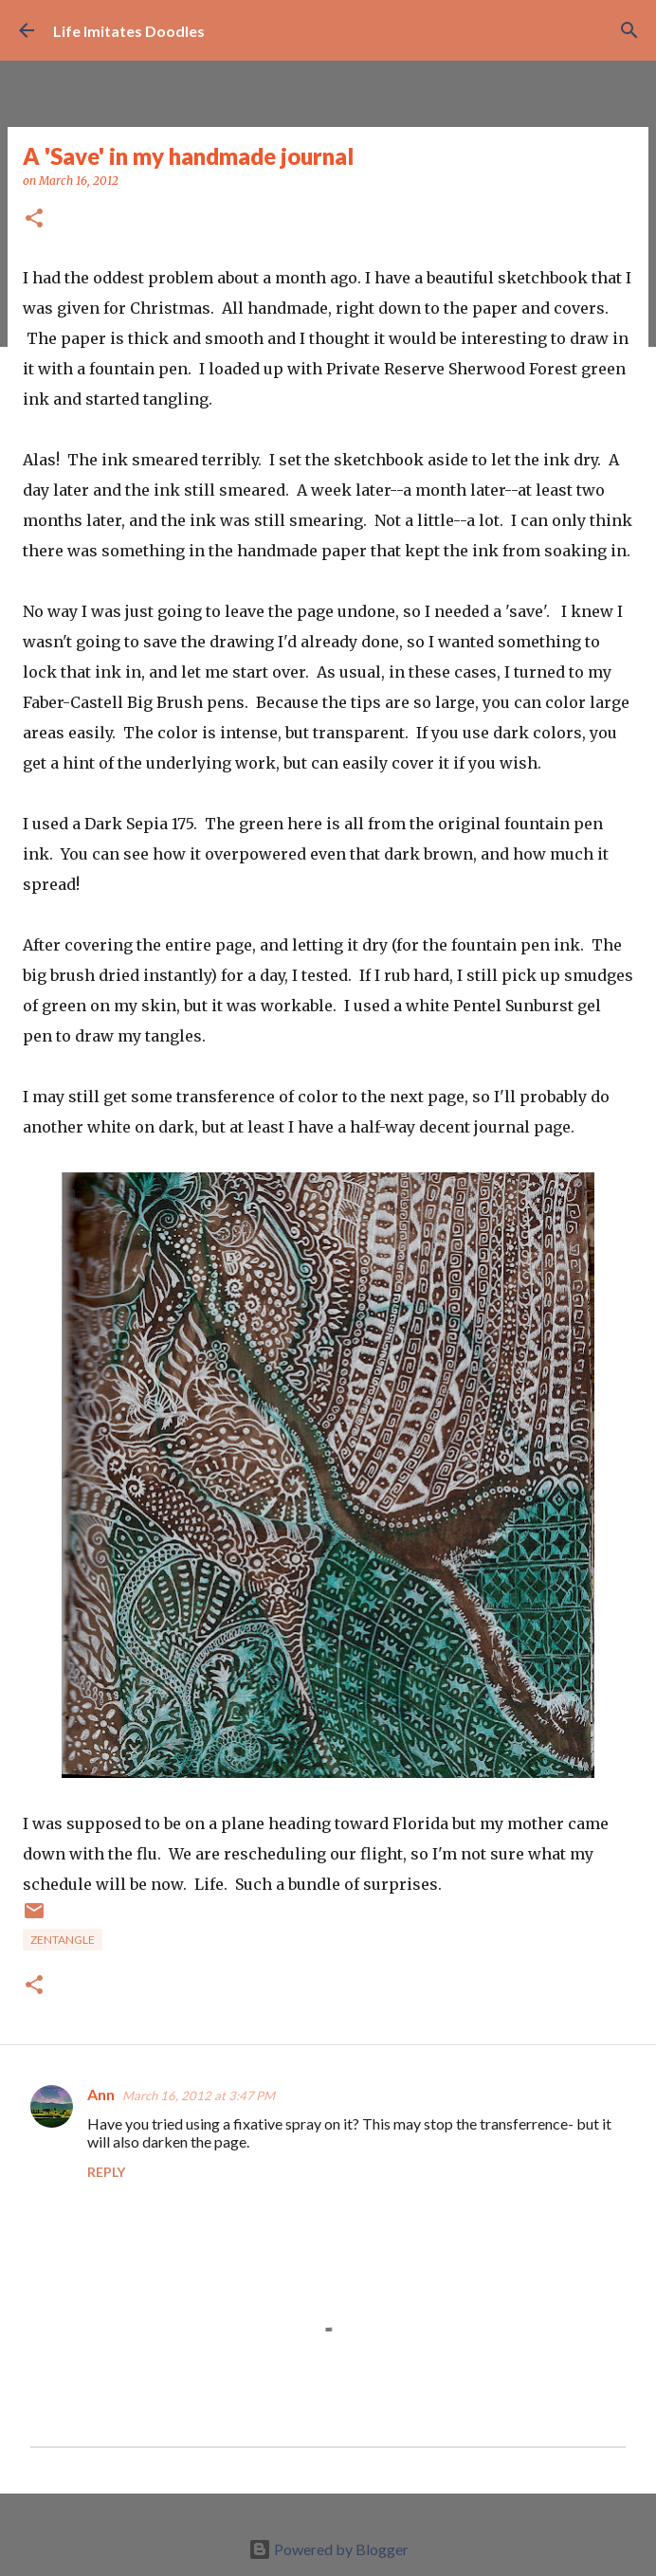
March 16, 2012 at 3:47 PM (198, 2095)
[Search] (629, 30)
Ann (101, 2094)
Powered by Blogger (328, 2549)
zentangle (62, 1939)
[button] (34, 219)
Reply (106, 2172)
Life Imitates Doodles (129, 31)
